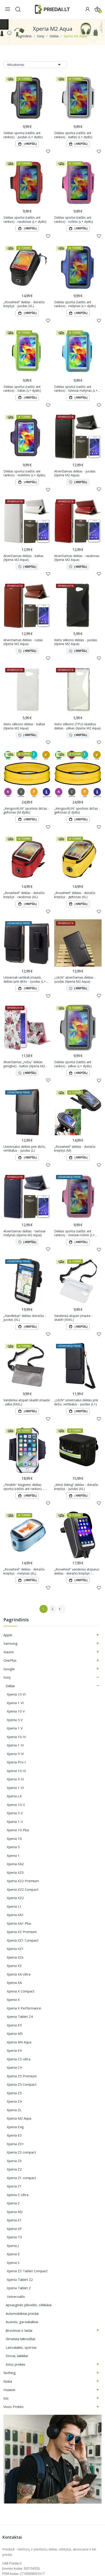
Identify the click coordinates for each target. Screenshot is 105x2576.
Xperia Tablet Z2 (20, 2279)
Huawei (9, 2389)
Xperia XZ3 (15, 1872)
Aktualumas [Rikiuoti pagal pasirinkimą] (35, 64)
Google (9, 1669)
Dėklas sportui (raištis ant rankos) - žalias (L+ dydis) (22, 389)
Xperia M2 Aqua (19, 2118)
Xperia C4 (14, 2067)
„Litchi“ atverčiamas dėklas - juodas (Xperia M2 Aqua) (74, 979)
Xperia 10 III (16, 1770)
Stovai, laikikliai (17, 2355)
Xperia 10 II (16, 1804)
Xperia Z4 (14, 2101)
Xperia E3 (14, 2135)
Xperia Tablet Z (19, 2288)
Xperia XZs (15, 1957)
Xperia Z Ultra (17, 2194)
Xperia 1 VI (15, 1703)
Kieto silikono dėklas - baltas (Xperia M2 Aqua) (24, 726)
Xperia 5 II (15, 1813)
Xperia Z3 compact (21, 2152)
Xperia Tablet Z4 (20, 2016)
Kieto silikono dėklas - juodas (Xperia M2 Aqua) (75, 642)
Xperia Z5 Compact (22, 2084)
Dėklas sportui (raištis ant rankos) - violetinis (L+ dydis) (24, 473)
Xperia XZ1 (15, 1948)
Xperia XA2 (15, 1864)
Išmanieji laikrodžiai (20, 2338)
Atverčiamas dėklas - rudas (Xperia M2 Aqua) (23, 642)
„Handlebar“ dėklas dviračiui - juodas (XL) (24, 1318)
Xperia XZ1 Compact (23, 1940)
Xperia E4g (15, 2127)
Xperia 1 (13, 1855)
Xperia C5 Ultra (18, 2059)
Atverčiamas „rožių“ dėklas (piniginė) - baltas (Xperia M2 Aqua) (24, 1064)
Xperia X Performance (24, 2008)
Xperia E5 (14, 2025)
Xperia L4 (14, 1796)
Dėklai (10, 1686)
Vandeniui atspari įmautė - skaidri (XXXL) (73, 1318)
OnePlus (10, 1660)
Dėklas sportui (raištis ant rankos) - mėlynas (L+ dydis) (75, 304)
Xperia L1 (14, 1906)
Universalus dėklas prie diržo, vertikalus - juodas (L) (24, 1149)
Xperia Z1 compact (21, 2177)
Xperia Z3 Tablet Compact (27, 2271)
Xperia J (13, 2245)
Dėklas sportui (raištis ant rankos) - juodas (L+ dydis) (23, 135)
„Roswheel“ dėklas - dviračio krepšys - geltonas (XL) (74, 895)
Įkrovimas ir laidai (19, 2330)
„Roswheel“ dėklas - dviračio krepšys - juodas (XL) (24, 304)
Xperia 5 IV (15, 1753)
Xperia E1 (14, 2220)
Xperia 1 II (15, 1821)
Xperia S (13, 2262)
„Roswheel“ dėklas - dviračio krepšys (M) (74, 1149)
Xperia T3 (14, 2237)
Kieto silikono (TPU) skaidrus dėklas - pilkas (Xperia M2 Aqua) (77, 726)
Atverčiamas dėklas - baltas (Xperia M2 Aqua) (23, 558)
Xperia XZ (14, 1965)
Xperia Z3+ (15, 2144)
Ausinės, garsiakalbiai (22, 2322)
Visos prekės (13, 2406)
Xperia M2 (15, 2211)
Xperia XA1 (15, 1914)
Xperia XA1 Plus (19, 1923)
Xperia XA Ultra (18, 1974)
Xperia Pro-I (16, 1762)
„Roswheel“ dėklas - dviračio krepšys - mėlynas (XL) (24, 1571)
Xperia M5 (15, 2033)
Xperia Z (13, 2203)
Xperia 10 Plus (18, 1830)
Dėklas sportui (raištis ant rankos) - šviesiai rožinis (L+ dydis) (74, 1233)
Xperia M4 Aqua (19, 2042)
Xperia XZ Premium (22, 1931)
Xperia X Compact (20, 1991)
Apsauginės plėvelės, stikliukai (28, 2305)
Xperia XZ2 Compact (23, 1889)
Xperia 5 (13, 1847)
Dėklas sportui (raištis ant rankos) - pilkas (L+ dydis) (73, 1064)
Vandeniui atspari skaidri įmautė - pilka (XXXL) (26, 1402)
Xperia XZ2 (15, 1897)
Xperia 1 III (15, 1787)
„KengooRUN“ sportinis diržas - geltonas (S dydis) (77, 810)
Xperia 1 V (15, 1728)
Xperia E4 (14, 2050)
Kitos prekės (15, 2364)
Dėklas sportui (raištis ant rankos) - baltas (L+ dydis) (73, 135)
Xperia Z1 (14, 2186)
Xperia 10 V (16, 1711)
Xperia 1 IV (15, 1745)
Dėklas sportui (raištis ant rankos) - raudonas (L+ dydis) (24, 219)
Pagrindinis (16, 1620)
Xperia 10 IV (16, 1736)
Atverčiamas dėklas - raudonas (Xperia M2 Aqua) (76, 558)
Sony (7, 1677)
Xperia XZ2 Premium (23, 1881)
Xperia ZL (14, 2110)
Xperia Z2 (14, 2169)
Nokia (7, 2381)
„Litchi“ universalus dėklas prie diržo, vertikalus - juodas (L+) (76, 1402)
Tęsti (60, 1609)
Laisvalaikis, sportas (21, 2347)
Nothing (9, 2372)
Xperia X (13, 1999)
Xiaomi (8, 1652)
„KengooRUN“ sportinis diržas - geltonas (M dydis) (26, 810)
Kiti (5, 2398)
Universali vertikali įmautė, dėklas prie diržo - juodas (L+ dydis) (24, 979)
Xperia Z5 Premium (22, 2076)
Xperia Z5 (14, 2093)
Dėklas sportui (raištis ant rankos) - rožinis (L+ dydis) (73, 219)
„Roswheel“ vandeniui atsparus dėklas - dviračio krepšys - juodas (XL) (76, 1571)
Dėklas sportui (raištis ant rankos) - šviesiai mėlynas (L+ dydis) (76, 389)
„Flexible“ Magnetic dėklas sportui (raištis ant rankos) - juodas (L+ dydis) (23, 1487)
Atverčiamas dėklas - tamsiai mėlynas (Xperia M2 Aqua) (24, 1233)
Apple (7, 1635)
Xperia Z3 (14, 2161)
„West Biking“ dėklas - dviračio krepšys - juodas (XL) (76, 1487)
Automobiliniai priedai (22, 2313)
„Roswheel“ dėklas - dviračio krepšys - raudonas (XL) (24, 895)
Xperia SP (14, 2228)
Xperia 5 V (15, 1719)
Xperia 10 (14, 1838)
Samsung (10, 1643)
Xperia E (13, 2254)
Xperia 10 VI (16, 1694)
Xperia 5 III (15, 1779)
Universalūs (16, 2296)
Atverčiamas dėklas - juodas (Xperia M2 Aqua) (74, 473)
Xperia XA (14, 1982)
